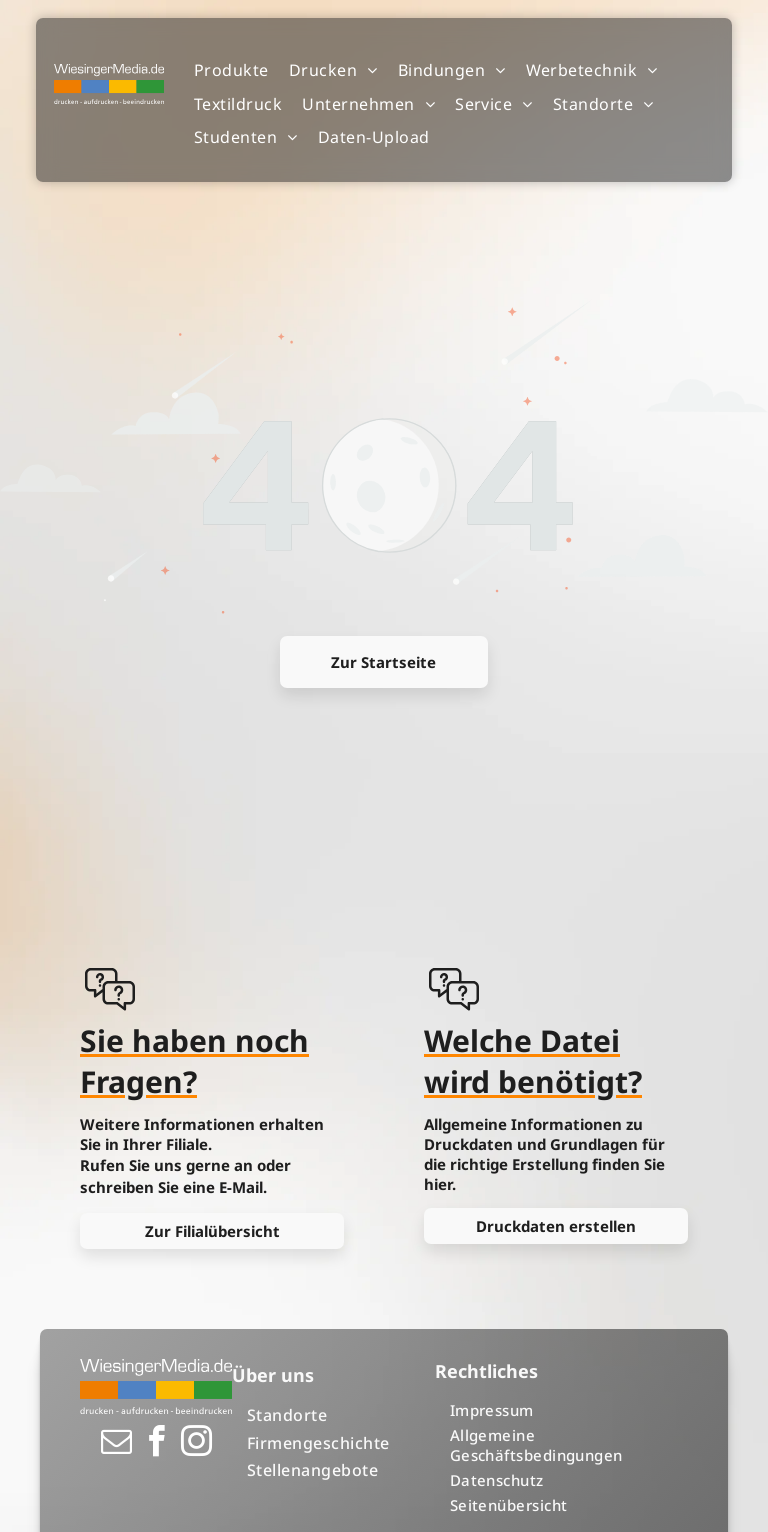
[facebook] (156, 1444)
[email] (116, 1444)
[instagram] (196, 1444)
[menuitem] (231, 70)
